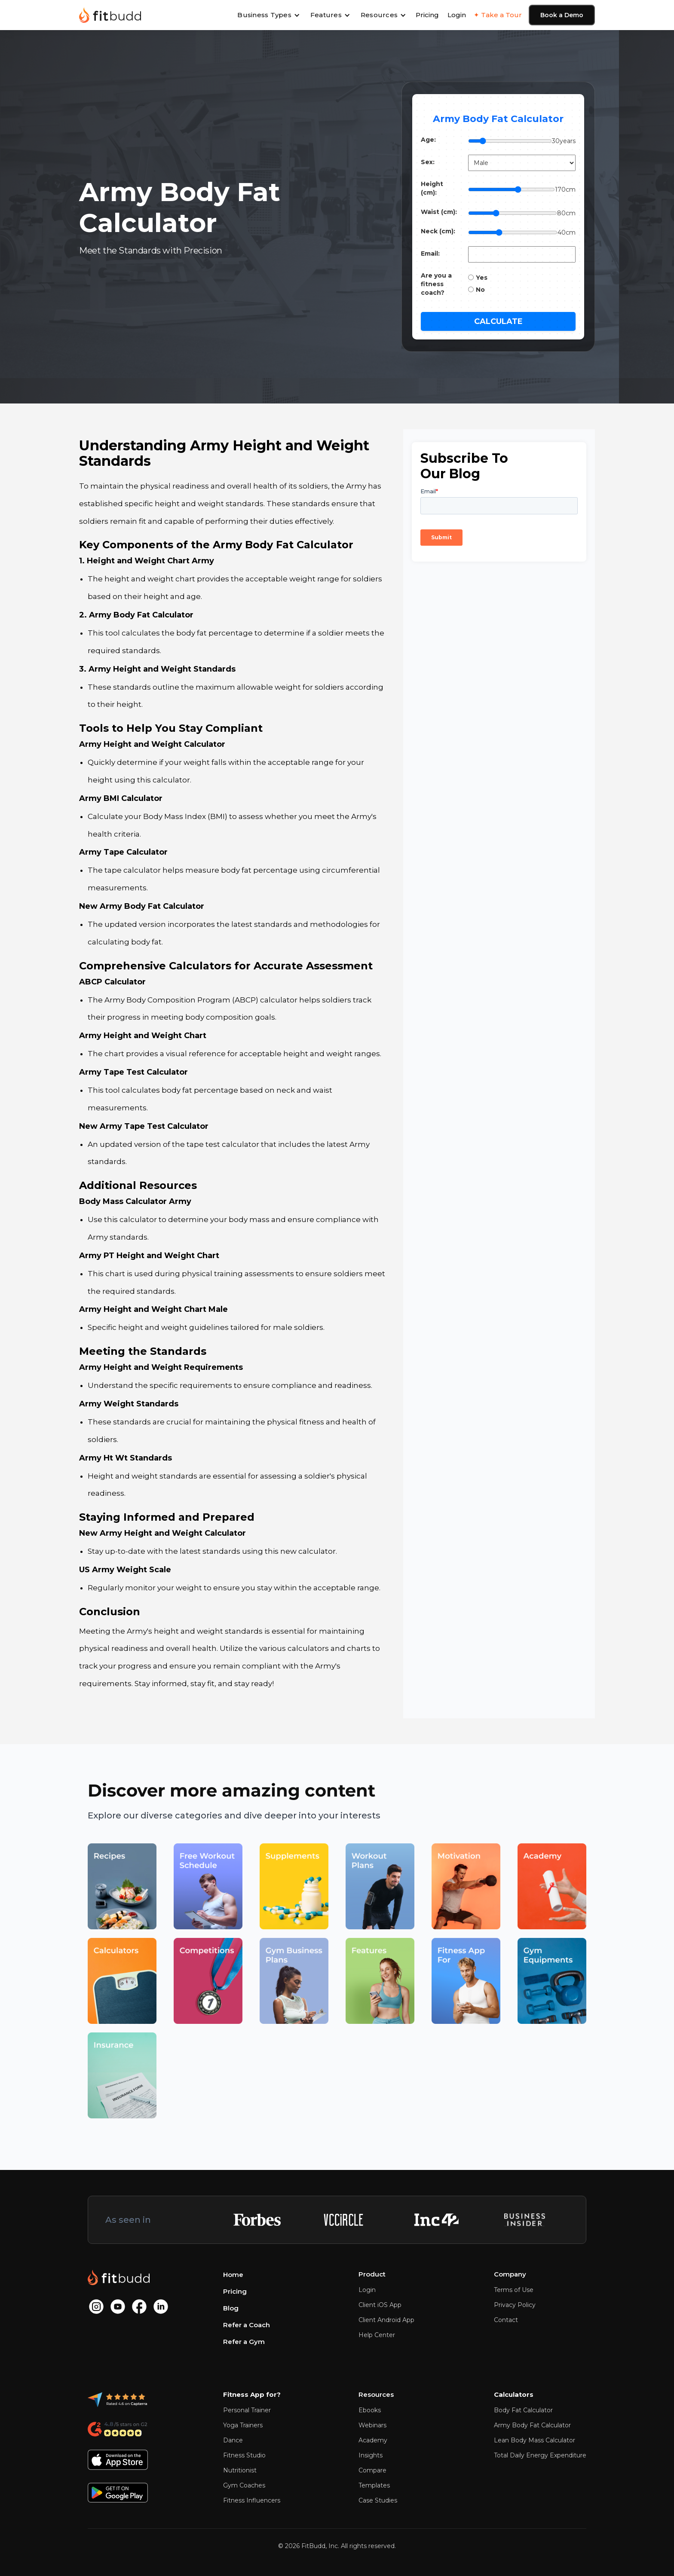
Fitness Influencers (251, 2500)
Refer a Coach (246, 2325)
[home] (110, 15)
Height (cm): (432, 188)
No (480, 289)
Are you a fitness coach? (436, 284)
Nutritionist (240, 2470)
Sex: (428, 162)
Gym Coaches (244, 2485)
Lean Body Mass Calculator (534, 2440)
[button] (268, 15)
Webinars (372, 2425)
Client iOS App (379, 2305)
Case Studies (377, 2500)
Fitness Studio (244, 2455)
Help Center (376, 2335)
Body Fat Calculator (523, 2410)
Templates (374, 2485)
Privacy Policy (515, 2305)
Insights (370, 2455)
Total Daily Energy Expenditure (540, 2455)
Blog (231, 2308)
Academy (372, 2440)
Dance (233, 2440)
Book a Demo (561, 15)
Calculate (498, 321)
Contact (506, 2320)
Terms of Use (513, 2290)
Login (456, 15)
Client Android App (386, 2320)
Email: (430, 253)
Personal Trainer (247, 2410)
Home (233, 2274)
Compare (372, 2470)
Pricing (427, 15)
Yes (481, 277)
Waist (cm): (439, 212)
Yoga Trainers (243, 2425)
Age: (428, 140)
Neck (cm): (438, 231)
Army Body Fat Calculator (532, 2425)
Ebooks (369, 2410)
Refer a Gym (244, 2342)
